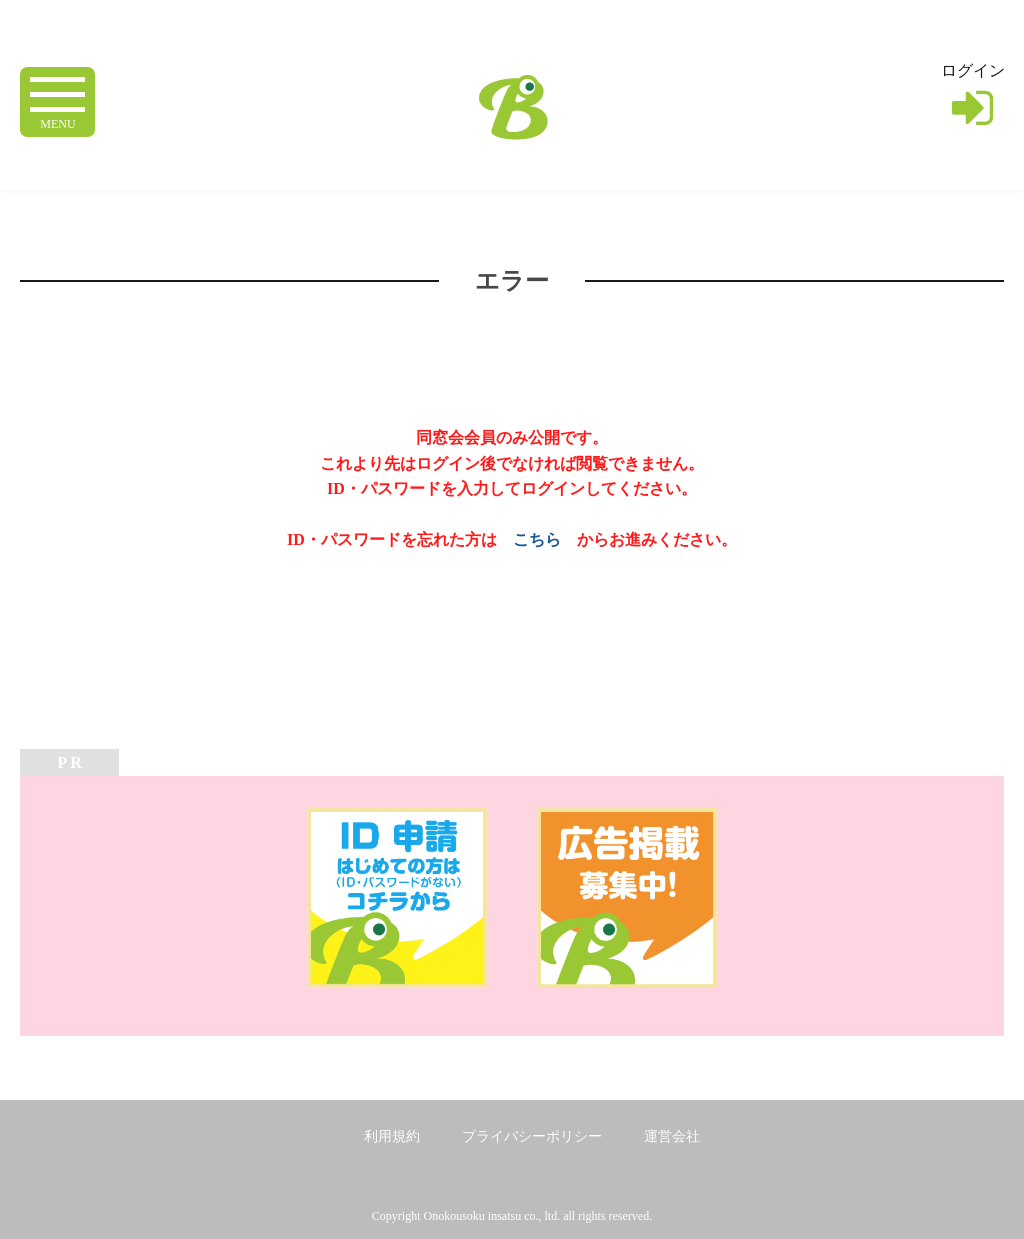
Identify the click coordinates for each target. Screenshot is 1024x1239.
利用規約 (392, 1136)
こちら (537, 539)
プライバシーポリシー (532, 1136)
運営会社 (672, 1136)
